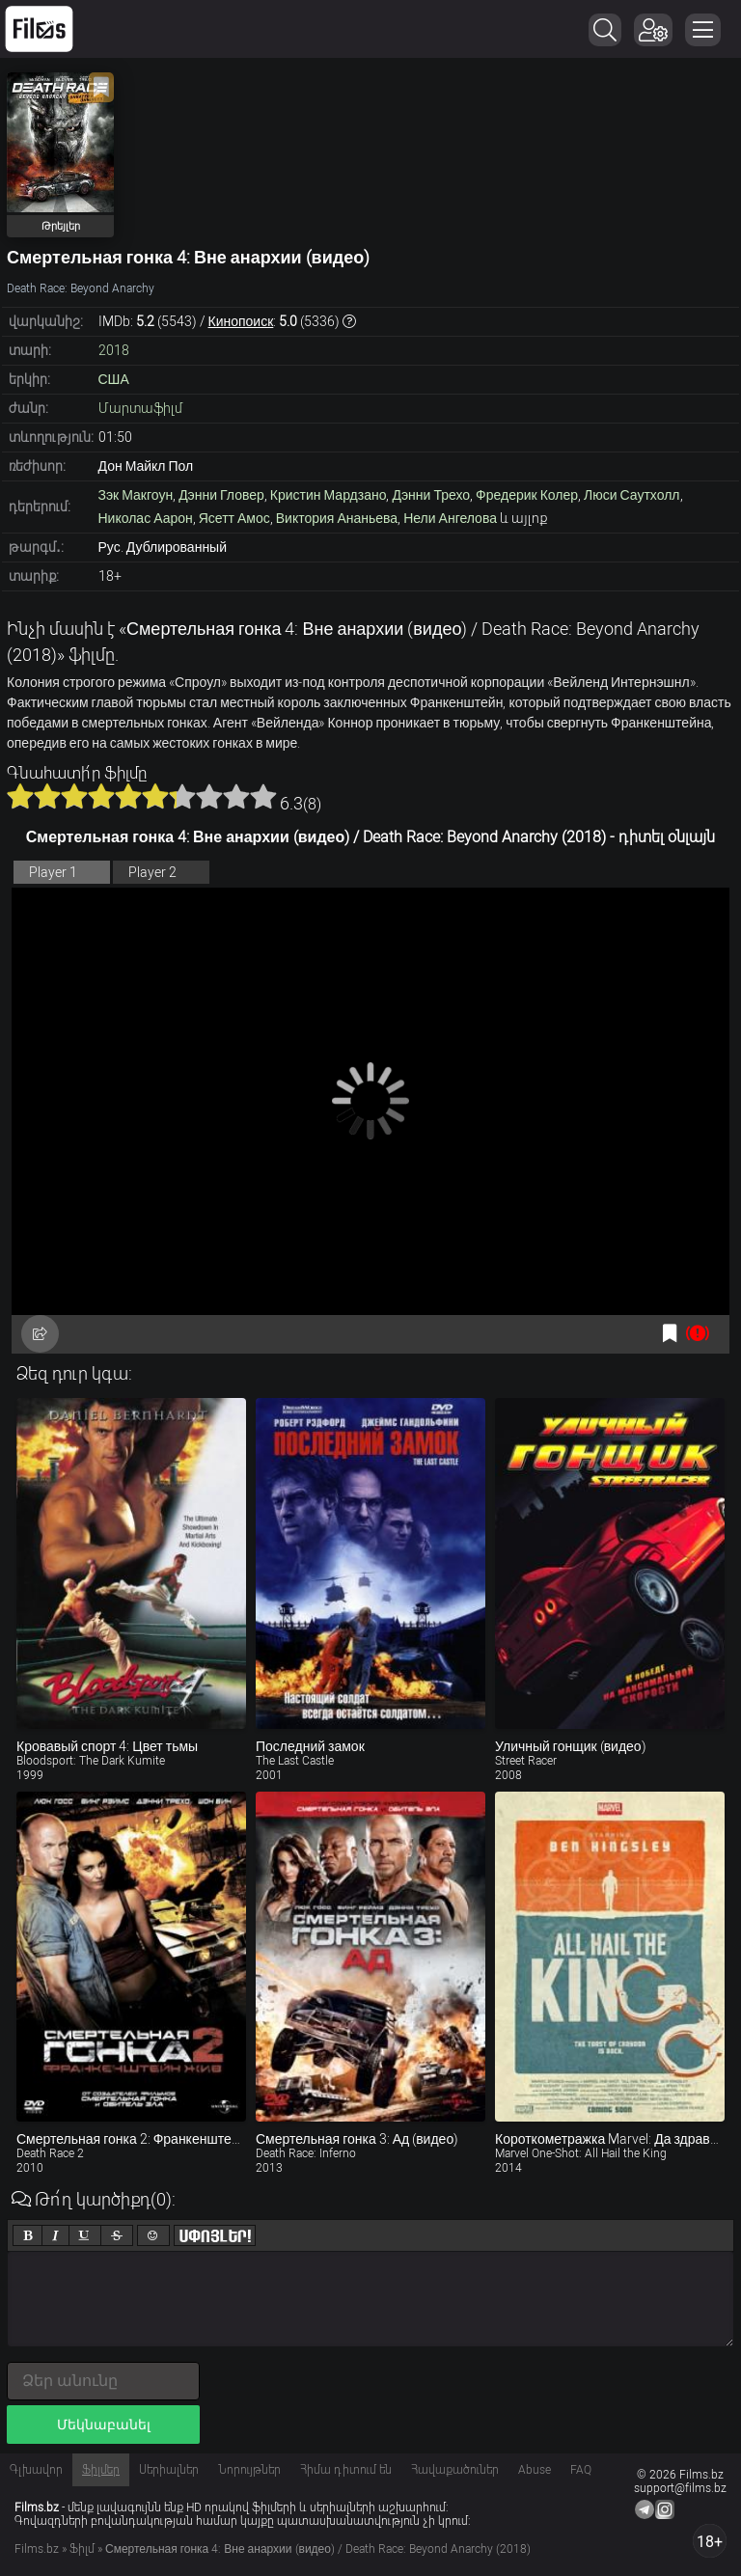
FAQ (580, 2470)
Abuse (534, 2470)
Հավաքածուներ (455, 2470)
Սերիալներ (169, 2470)
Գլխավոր (36, 2470)
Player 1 (53, 872)
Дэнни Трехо (431, 495)
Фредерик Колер (527, 495)
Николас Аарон (145, 518)
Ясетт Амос (234, 518)
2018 (113, 350)
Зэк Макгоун (136, 495)
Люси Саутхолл (631, 495)
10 (263, 795)
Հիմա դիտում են (346, 2470)
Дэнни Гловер (221, 495)
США (113, 379)
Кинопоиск (241, 321)
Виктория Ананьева (337, 518)
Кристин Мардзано (328, 495)
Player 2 (152, 872)
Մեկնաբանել (104, 2424)
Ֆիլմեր (101, 2470)
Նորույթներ (249, 2470)
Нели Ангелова (450, 518)
